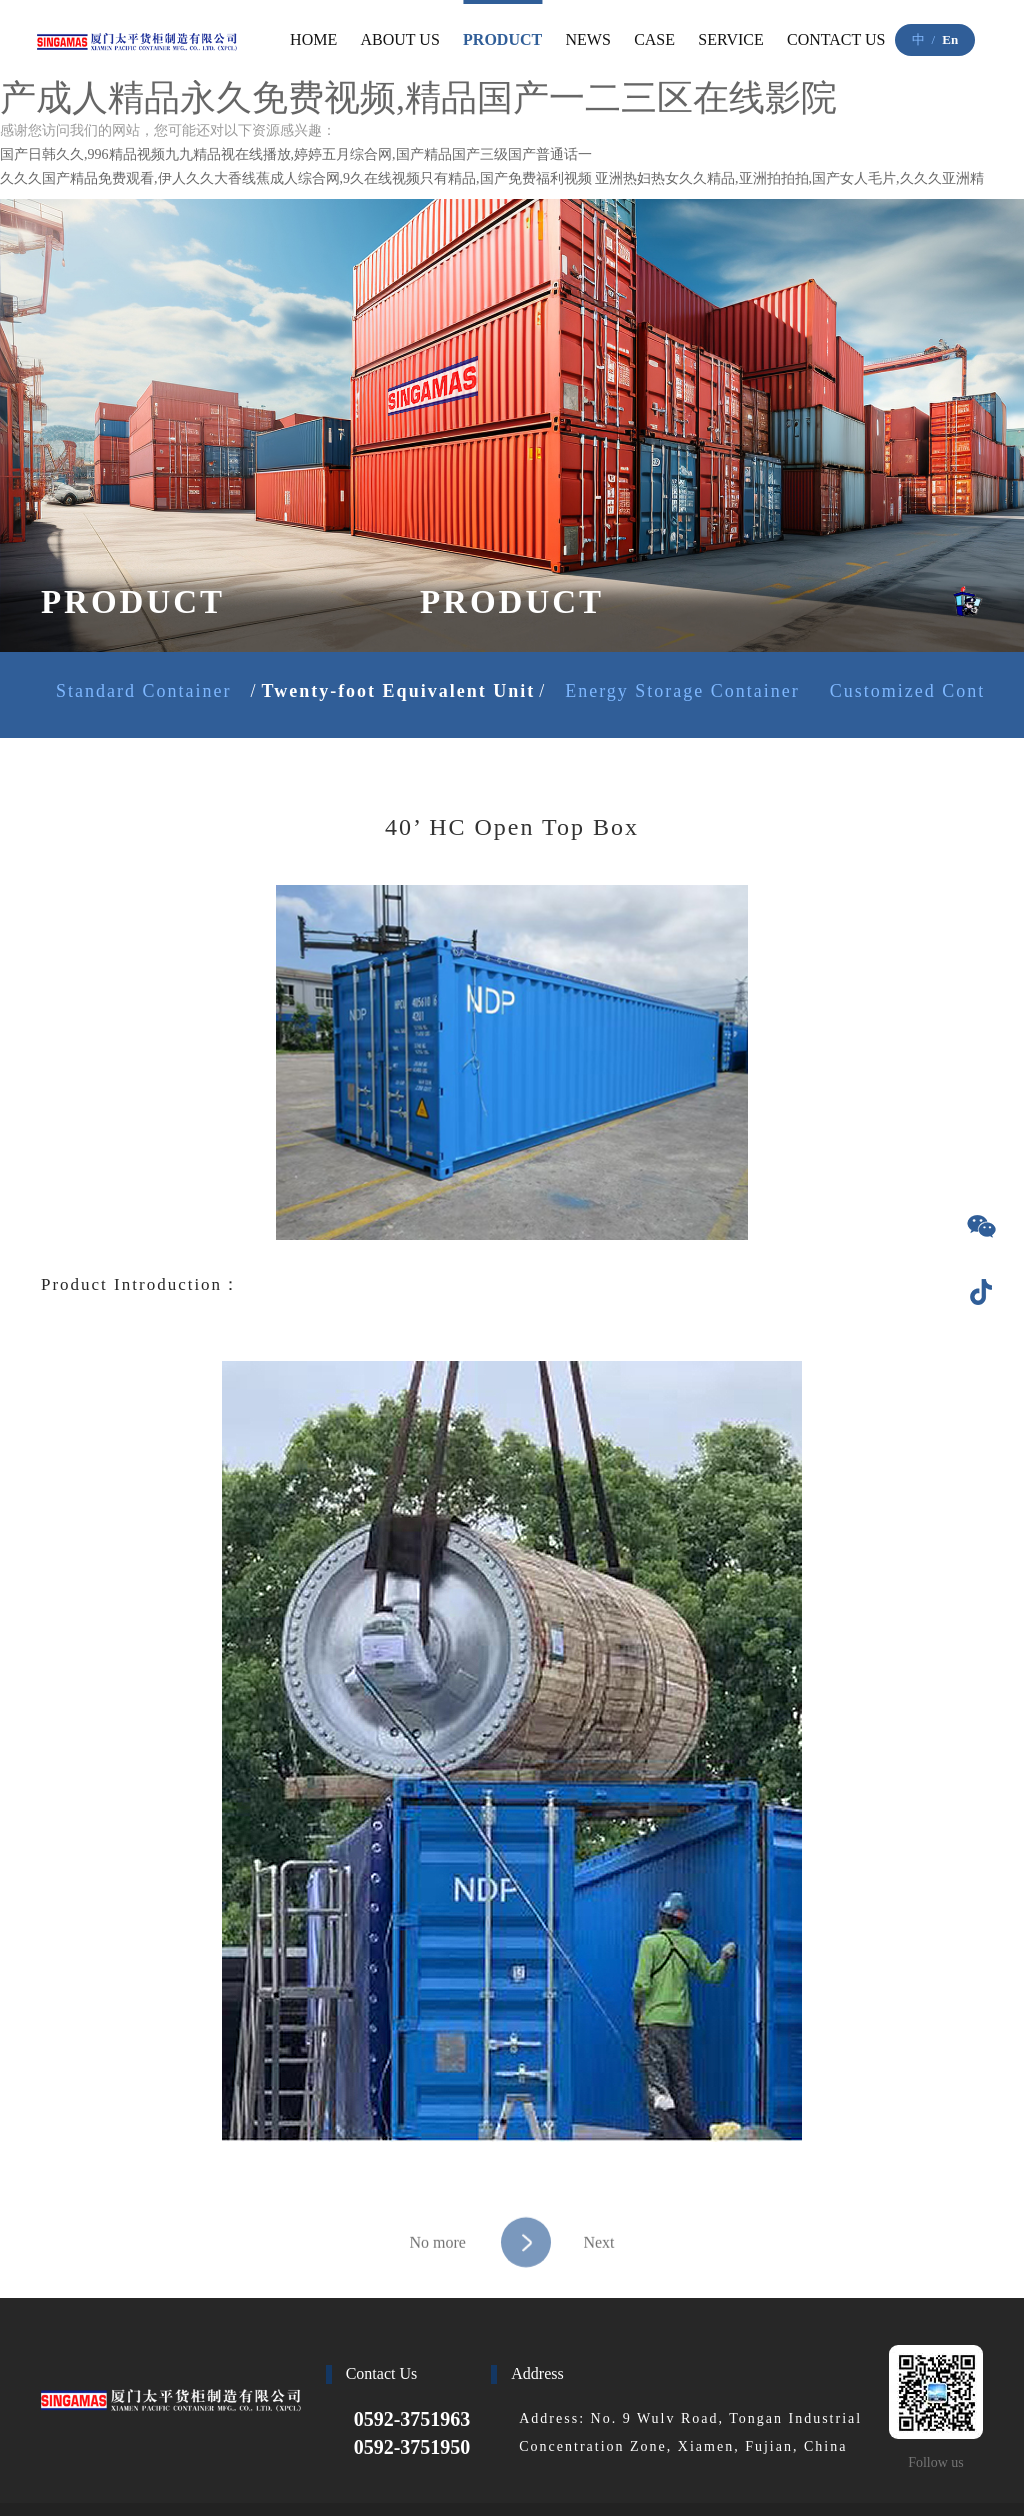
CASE (654, 39)
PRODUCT (502, 39)
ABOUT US (400, 39)
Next (557, 2278)
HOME (313, 39)
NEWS (588, 39)
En (950, 39)
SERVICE (730, 39)
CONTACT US (836, 39)
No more (437, 2277)
